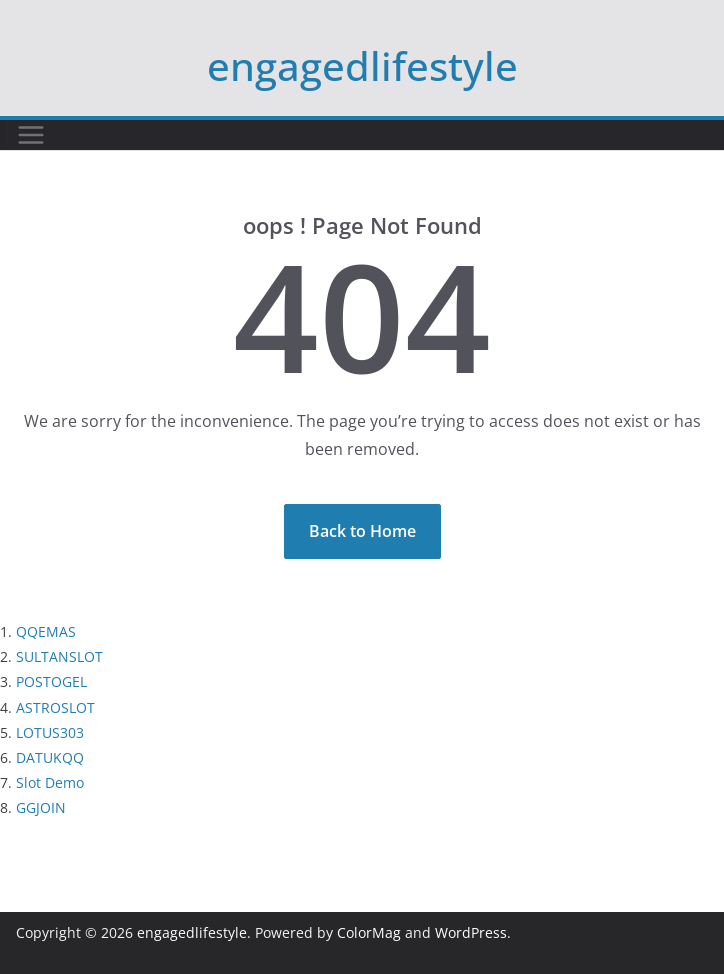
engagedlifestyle (362, 65)
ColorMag (369, 932)
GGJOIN (41, 807)
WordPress (471, 932)
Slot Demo (50, 782)
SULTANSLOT (59, 656)
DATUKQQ (50, 757)
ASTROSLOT (55, 707)
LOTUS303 (50, 732)
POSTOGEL (51, 681)
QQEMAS (46, 631)
